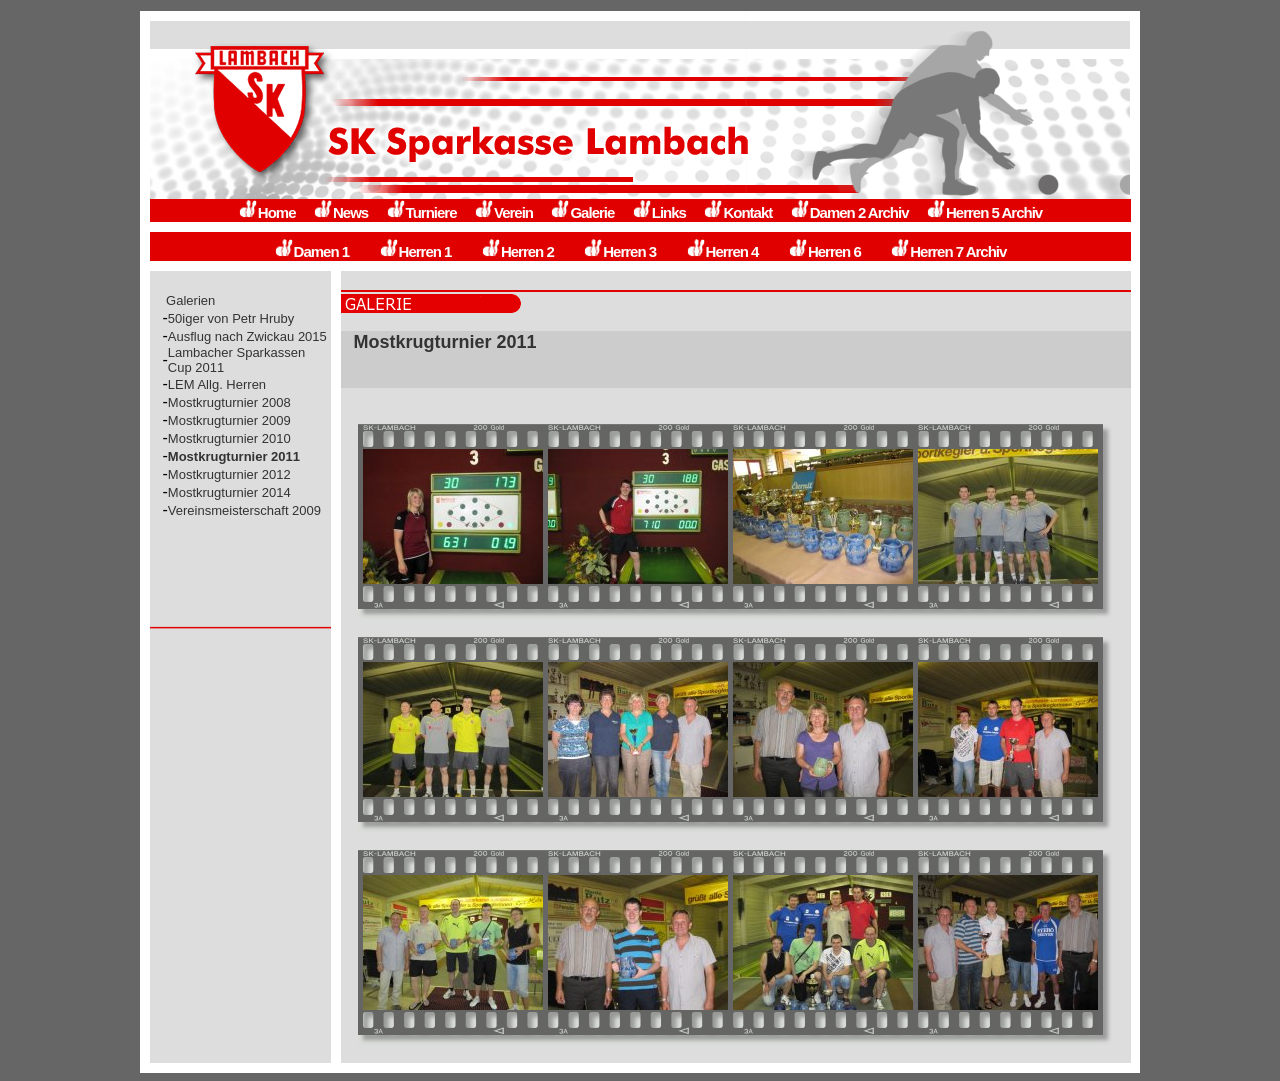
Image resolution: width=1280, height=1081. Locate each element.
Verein (503, 212)
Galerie (582, 212)
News (340, 212)
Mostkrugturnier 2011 (234, 456)
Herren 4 (722, 251)
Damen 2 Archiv (849, 212)
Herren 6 (824, 251)
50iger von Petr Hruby (231, 318)
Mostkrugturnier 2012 (229, 474)
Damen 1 (312, 251)
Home (267, 212)
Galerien (191, 300)
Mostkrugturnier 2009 (229, 420)
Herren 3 (619, 251)
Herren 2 (517, 251)
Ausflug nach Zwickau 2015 (247, 336)
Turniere (421, 212)
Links (659, 212)
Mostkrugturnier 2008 (229, 402)
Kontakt (737, 212)
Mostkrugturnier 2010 (229, 438)
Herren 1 (415, 251)
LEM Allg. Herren (217, 384)
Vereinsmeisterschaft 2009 (244, 510)
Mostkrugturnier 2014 (229, 492)
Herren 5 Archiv (984, 212)
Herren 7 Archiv (948, 251)
